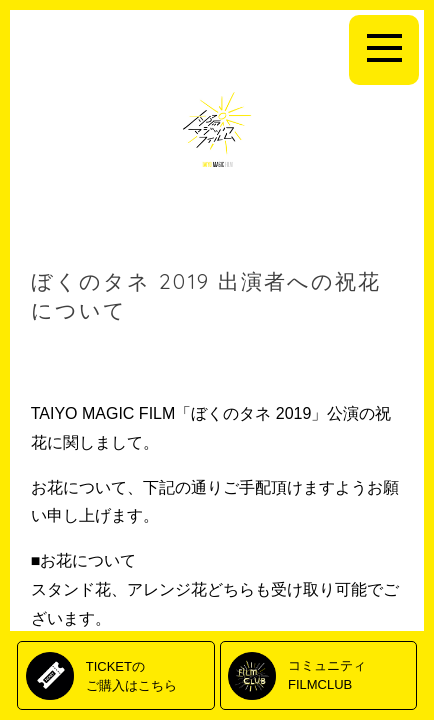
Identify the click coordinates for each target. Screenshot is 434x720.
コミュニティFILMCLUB (327, 674)
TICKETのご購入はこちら (131, 675)
